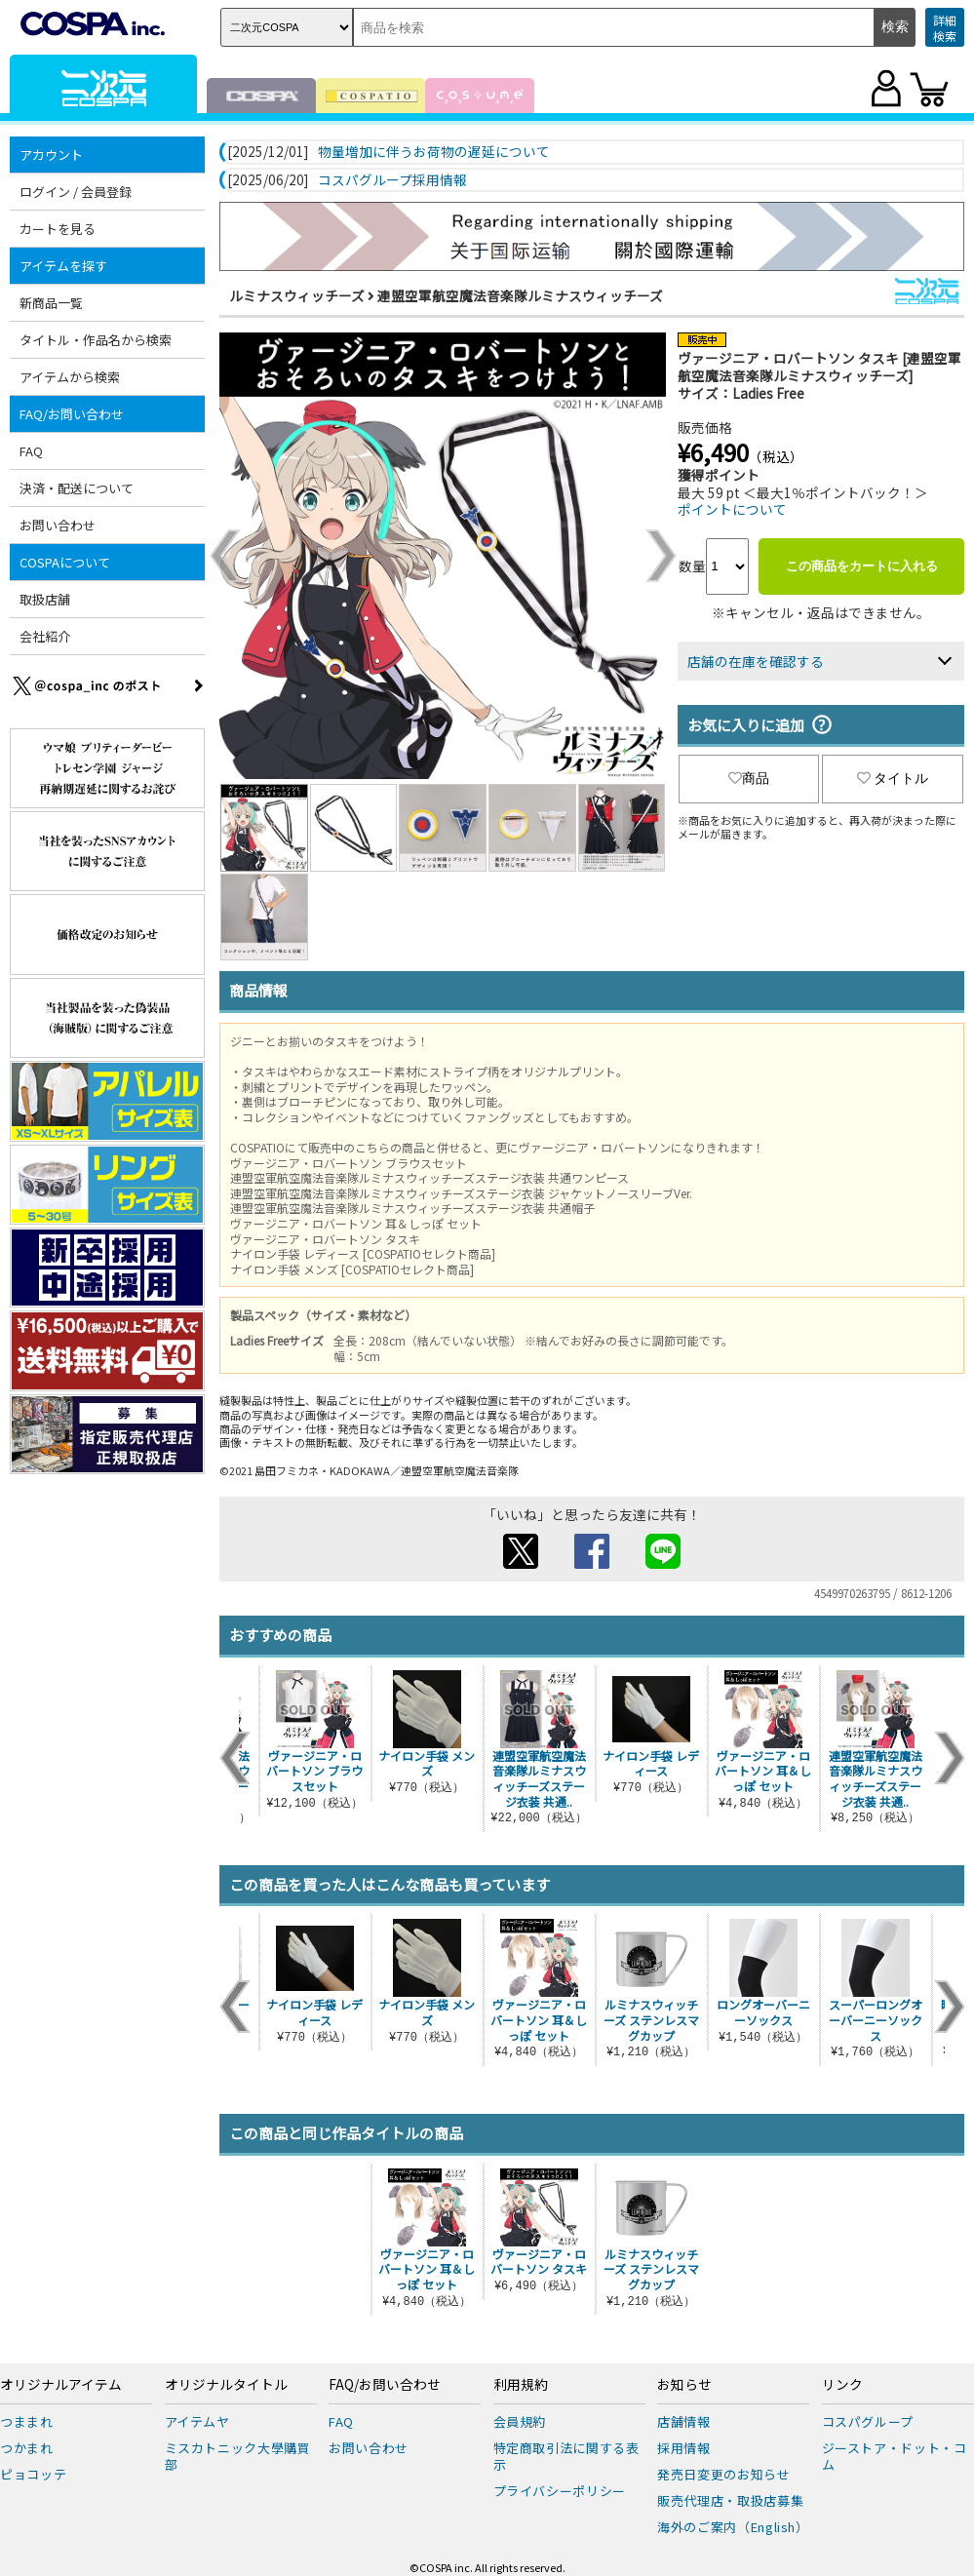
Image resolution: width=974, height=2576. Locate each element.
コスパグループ (868, 2421)
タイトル (893, 778)
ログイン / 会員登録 (75, 191)
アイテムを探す (63, 265)
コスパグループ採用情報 (392, 180)
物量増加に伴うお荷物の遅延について (434, 152)
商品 (748, 778)
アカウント (51, 154)
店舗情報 (684, 2421)
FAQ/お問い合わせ (71, 414)
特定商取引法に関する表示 (566, 2456)
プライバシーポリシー (560, 2490)
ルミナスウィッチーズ (297, 295)
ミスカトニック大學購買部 (238, 2456)
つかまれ (27, 2448)
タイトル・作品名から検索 (95, 340)
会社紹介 (44, 636)
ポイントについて (732, 509)
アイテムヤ (197, 2421)
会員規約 (520, 2421)
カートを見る (57, 228)
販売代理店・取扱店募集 (730, 2500)
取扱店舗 (44, 599)
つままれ (27, 2421)
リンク (842, 2385)
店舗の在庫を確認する (755, 661)
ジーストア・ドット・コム (894, 2456)
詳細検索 (944, 28)
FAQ (31, 451)
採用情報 (684, 2448)
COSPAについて (64, 562)
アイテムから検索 (69, 377)
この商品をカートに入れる (862, 566)
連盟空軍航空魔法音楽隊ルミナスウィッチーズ (520, 295)
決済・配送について (76, 488)
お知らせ (684, 2385)
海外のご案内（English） (733, 2526)
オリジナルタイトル (226, 2385)
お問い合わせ (57, 525)
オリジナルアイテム (61, 2385)
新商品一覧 (51, 302)
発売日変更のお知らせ (724, 2474)
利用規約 (520, 2385)
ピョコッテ (33, 2474)
